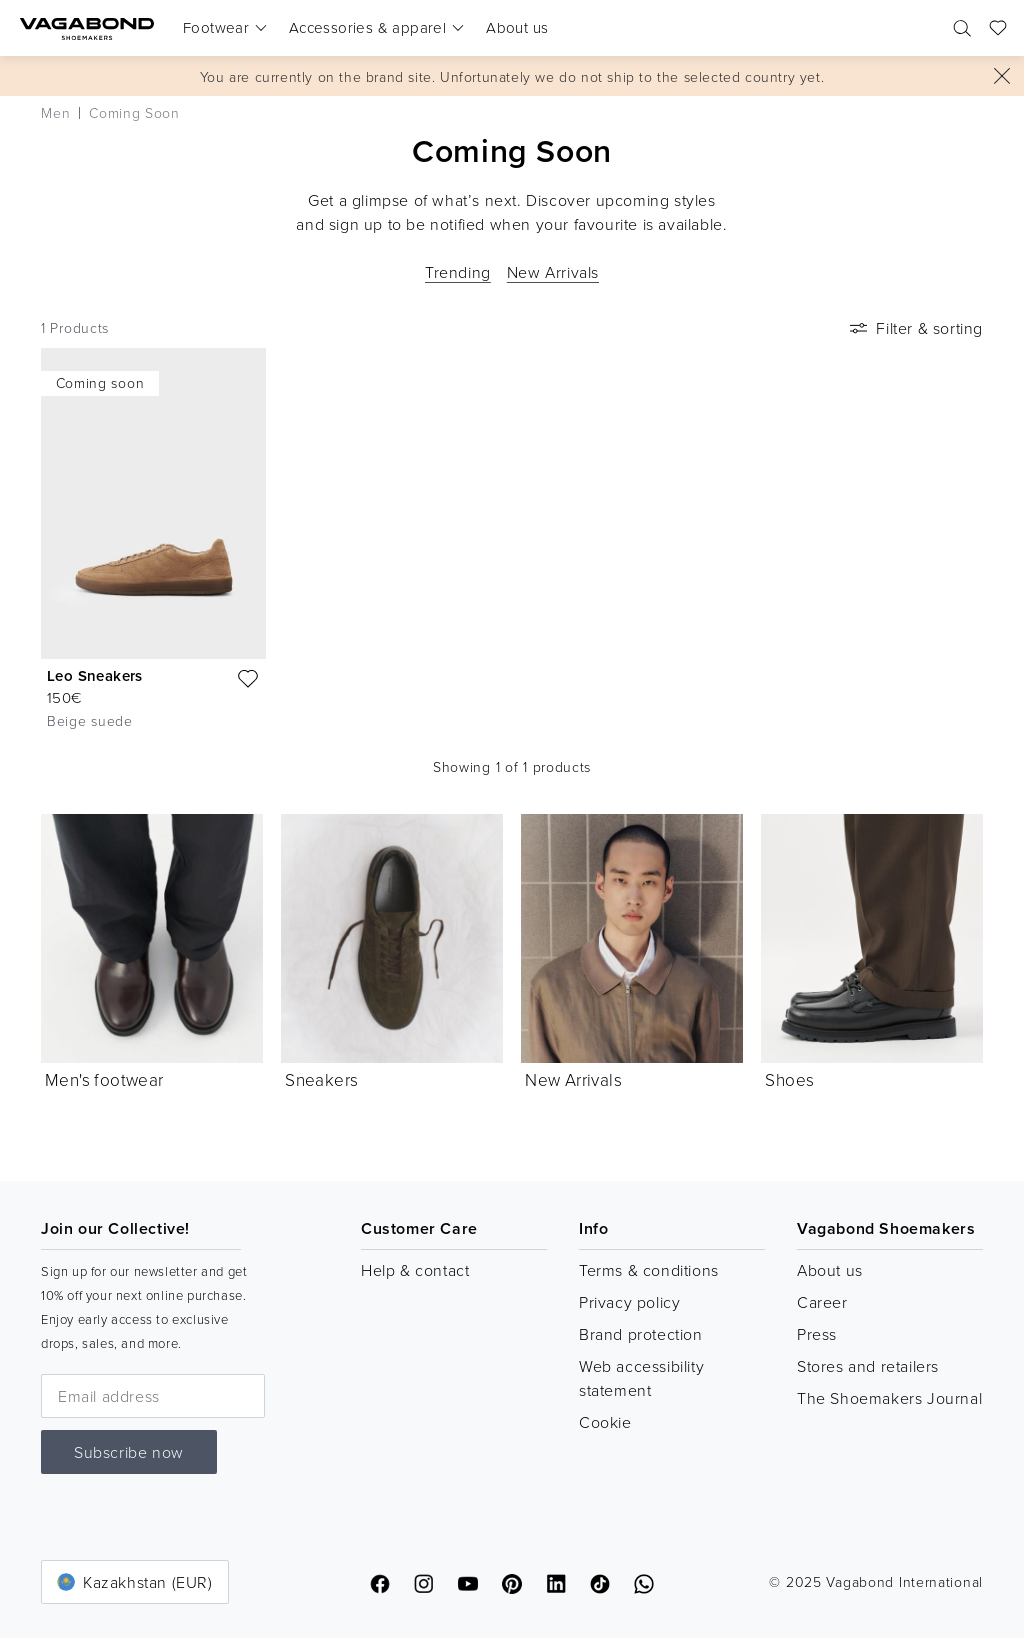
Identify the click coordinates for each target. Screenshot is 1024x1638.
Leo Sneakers (95, 675)
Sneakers (321, 1079)
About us (830, 1270)
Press (817, 1334)
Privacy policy (629, 1302)
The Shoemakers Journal (889, 1398)
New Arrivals (553, 272)
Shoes (789, 1079)
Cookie (605, 1422)
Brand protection (641, 1334)
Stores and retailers (868, 1366)
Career (822, 1302)
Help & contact (415, 1270)
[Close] (1002, 76)
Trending (458, 272)
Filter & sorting (914, 328)
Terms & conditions (649, 1270)
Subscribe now (129, 1452)
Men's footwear (104, 1079)
